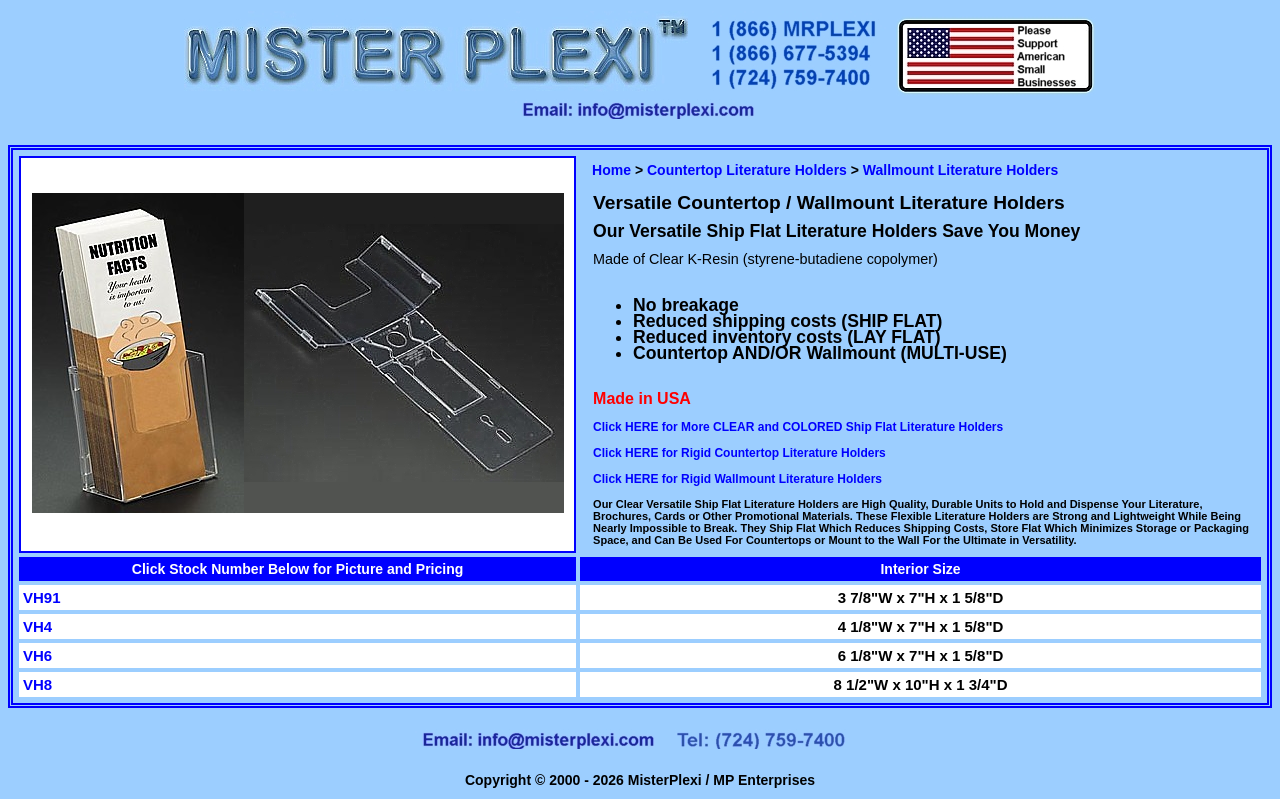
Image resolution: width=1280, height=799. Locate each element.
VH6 (37, 655)
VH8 (37, 684)
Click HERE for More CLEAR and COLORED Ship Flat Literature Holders (798, 427)
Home (611, 170)
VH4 (37, 626)
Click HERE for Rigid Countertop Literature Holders (739, 453)
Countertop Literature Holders (747, 170)
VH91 (42, 597)
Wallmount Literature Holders (961, 170)
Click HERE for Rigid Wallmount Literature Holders (737, 479)
